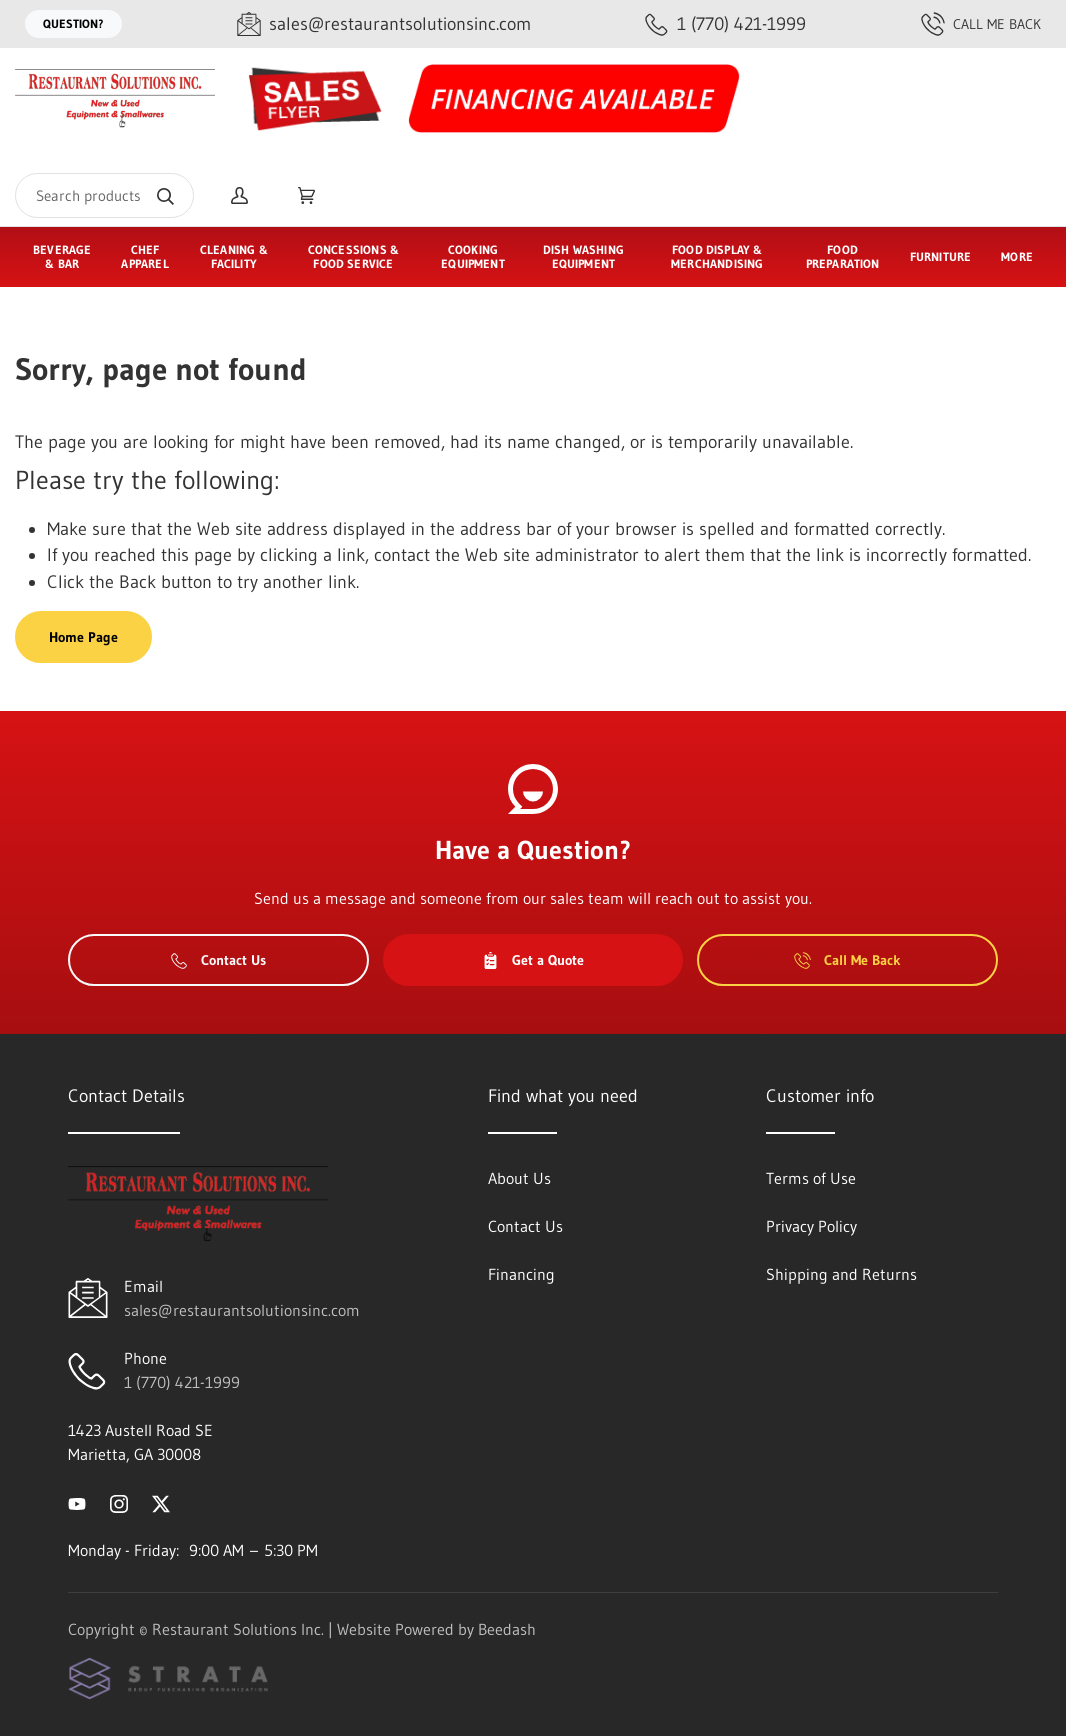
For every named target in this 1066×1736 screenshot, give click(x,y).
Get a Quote (533, 960)
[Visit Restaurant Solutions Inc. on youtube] (77, 1502)
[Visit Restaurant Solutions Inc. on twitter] (161, 1502)
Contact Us (218, 960)
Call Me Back (981, 24)
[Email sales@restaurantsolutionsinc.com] (384, 24)
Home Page (83, 637)
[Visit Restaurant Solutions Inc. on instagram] (119, 1502)
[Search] (104, 195)
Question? (73, 23)
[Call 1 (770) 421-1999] (725, 24)
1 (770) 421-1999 (182, 1382)
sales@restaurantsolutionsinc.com (242, 1310)
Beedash (507, 1629)
